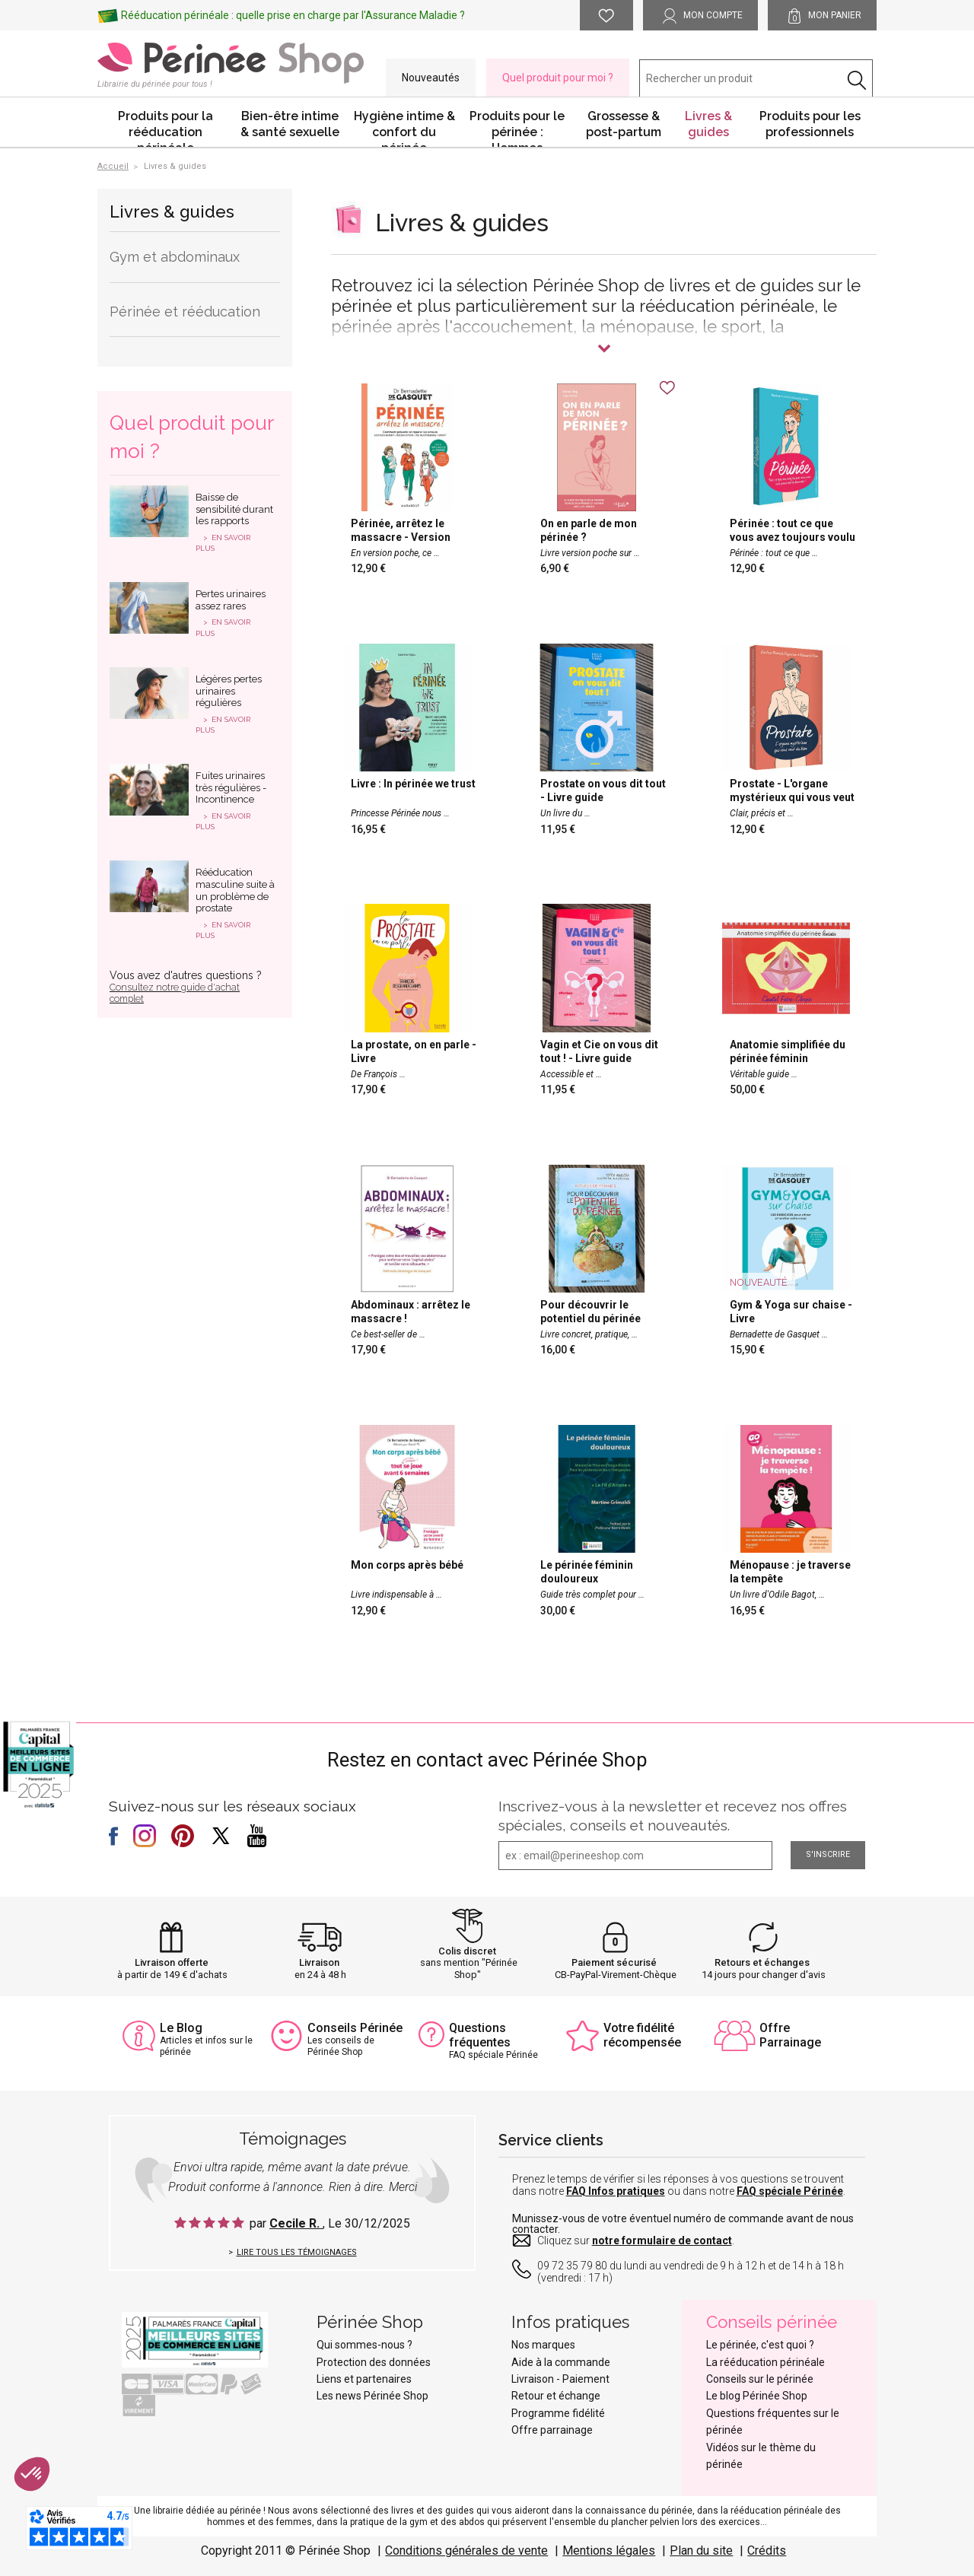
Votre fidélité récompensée (642, 2035)
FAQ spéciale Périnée (790, 2191)
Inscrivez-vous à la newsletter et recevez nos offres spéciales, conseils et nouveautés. (672, 1815)
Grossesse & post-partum (623, 124)
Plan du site (701, 2550)
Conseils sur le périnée (759, 2379)
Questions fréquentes (480, 2035)
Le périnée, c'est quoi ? (760, 2345)
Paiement (586, 2379)
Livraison (319, 1962)
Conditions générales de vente (466, 2550)
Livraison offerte (171, 1962)
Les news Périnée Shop (372, 2396)
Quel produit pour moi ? (557, 78)
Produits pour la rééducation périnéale (165, 128)
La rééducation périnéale (765, 2362)
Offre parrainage (552, 2430)
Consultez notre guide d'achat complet (175, 993)
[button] (32, 2474)
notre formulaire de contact (662, 2240)
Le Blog (181, 2028)
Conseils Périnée (355, 2028)
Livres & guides (708, 124)
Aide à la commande (560, 2362)
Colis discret (467, 1951)
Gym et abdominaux (175, 257)
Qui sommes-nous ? (364, 2345)
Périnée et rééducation (185, 312)
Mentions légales (608, 2550)
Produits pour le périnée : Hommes (517, 128)
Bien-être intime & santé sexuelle (289, 124)
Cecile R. (296, 2223)
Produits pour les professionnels (810, 124)
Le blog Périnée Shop (756, 2396)
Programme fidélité (558, 2413)
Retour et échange (555, 2396)
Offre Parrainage (790, 2035)
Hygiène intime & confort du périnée (404, 128)
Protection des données (374, 2362)
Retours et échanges (762, 1962)
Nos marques (543, 2345)
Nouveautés (431, 78)
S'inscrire (828, 1854)
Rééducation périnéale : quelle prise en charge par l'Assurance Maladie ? (293, 15)
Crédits (766, 2550)
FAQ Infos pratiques (615, 2191)
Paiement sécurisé (614, 1962)
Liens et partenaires (364, 2379)
